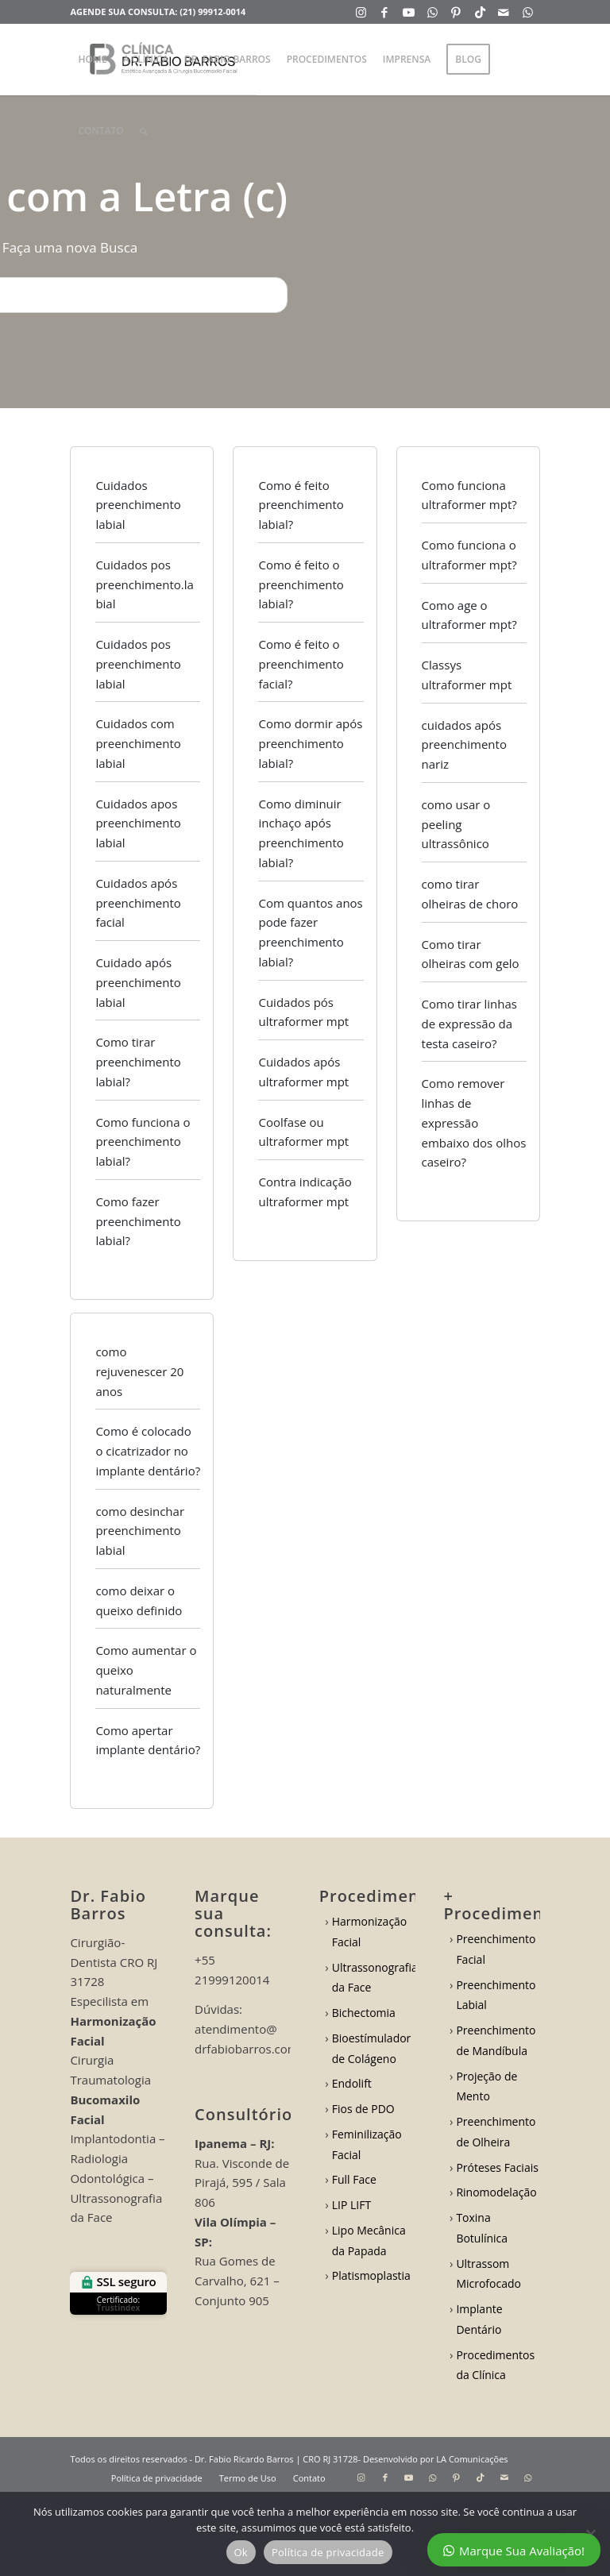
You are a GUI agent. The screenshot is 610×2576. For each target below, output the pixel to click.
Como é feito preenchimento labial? (300, 505)
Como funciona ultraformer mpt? (469, 495)
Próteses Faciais (497, 2167)
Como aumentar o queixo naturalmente (145, 1670)
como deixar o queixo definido (138, 1600)
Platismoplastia (371, 2275)
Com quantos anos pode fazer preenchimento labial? (310, 932)
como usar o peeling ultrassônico (456, 824)
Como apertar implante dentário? (147, 1740)
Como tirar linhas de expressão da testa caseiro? (469, 1023)
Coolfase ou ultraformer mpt (303, 1132)
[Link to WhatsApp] (432, 12)
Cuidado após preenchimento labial (137, 982)
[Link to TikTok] (480, 12)
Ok (241, 2552)
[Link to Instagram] (361, 12)
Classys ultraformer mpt (467, 674)
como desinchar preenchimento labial (139, 1531)
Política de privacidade (328, 2552)
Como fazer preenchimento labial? (137, 1221)
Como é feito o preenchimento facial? (300, 664)
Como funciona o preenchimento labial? (142, 1142)
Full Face (354, 2179)
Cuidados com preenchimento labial (137, 743)
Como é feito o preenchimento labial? (300, 584)
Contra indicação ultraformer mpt (304, 1191)
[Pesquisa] (143, 131)
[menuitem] (92, 59)
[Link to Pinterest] (456, 12)
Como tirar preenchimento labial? (137, 1061)
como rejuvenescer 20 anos (139, 1371)
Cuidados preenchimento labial (137, 505)
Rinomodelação (496, 2192)
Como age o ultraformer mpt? (469, 615)
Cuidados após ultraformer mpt (303, 1071)
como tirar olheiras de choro (470, 894)
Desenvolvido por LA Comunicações (435, 2459)
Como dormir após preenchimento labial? (310, 743)
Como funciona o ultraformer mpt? (469, 555)
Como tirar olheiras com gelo (470, 954)
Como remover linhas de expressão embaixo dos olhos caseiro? (474, 1122)
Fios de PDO (363, 2108)
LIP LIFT (351, 2204)
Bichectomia (364, 2012)
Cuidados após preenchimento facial (137, 903)
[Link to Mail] (503, 12)
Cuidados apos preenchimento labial (137, 823)
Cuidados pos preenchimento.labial (144, 584)
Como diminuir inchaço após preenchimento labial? (300, 833)
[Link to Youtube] (408, 12)
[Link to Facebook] (384, 12)
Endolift (352, 2083)
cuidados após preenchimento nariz (464, 745)
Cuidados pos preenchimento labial (137, 664)
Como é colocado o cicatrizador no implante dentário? (147, 1451)
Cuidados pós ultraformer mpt (303, 1012)
